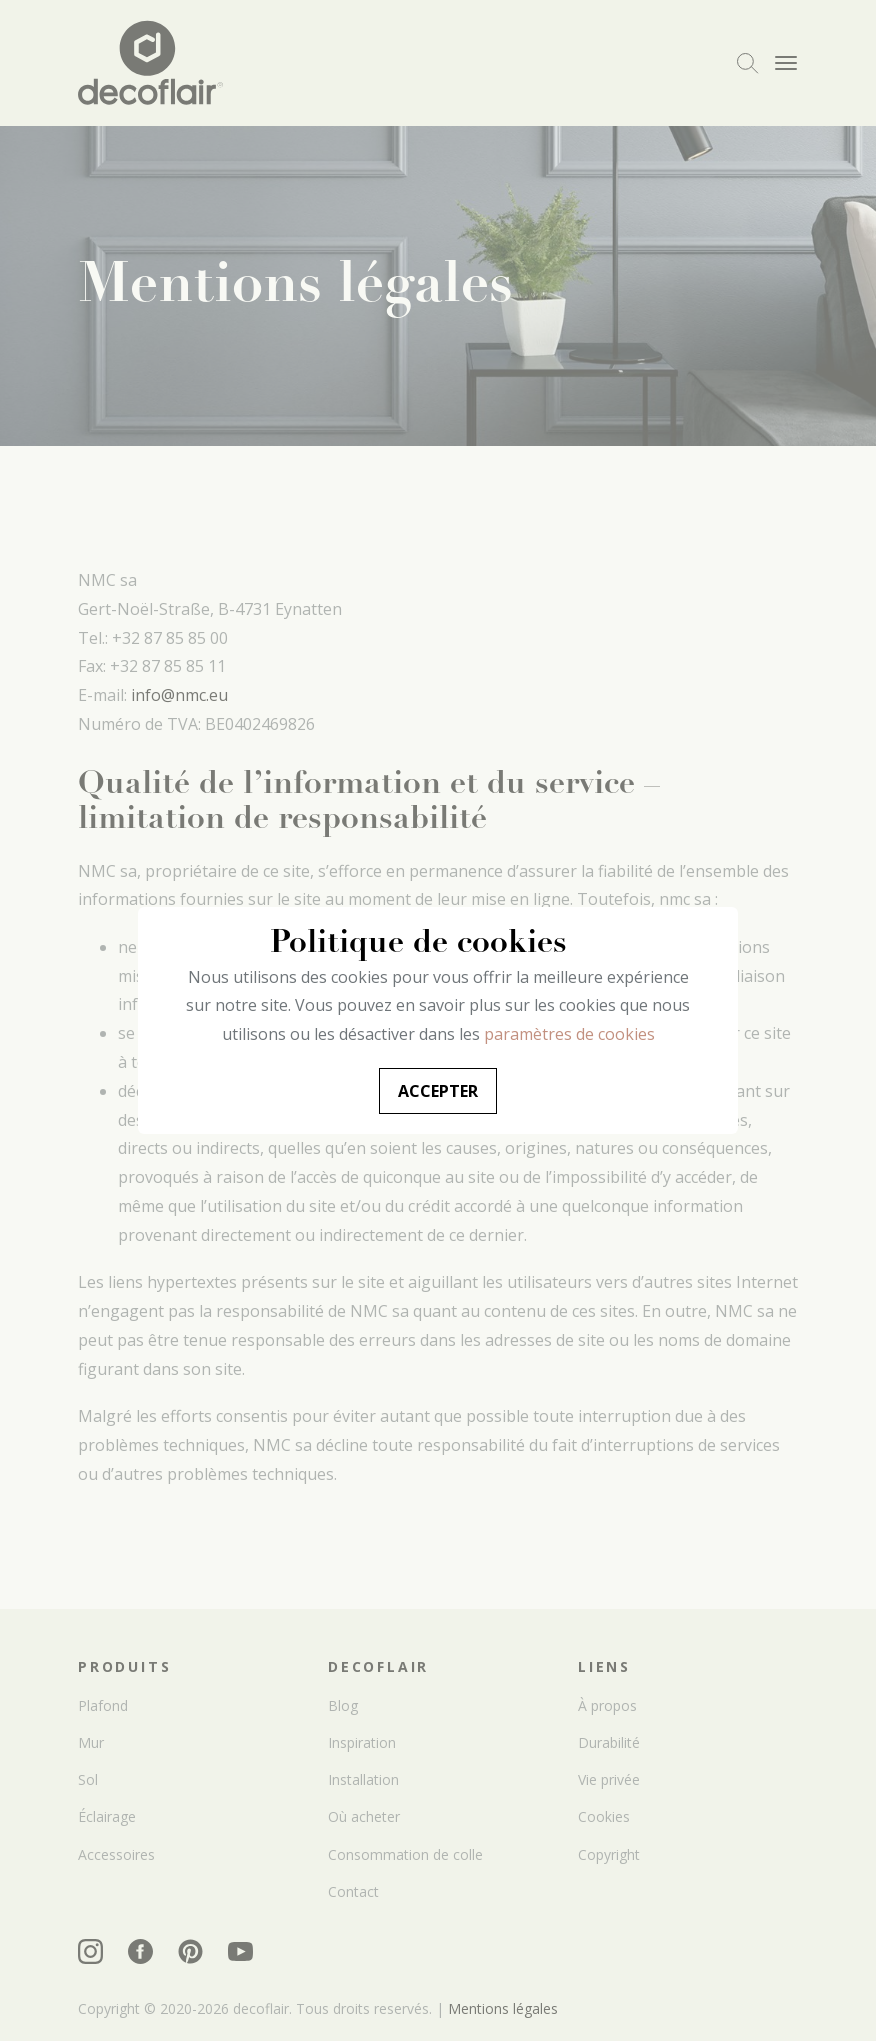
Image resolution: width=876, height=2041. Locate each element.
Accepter (438, 1091)
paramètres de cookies (569, 1034)
